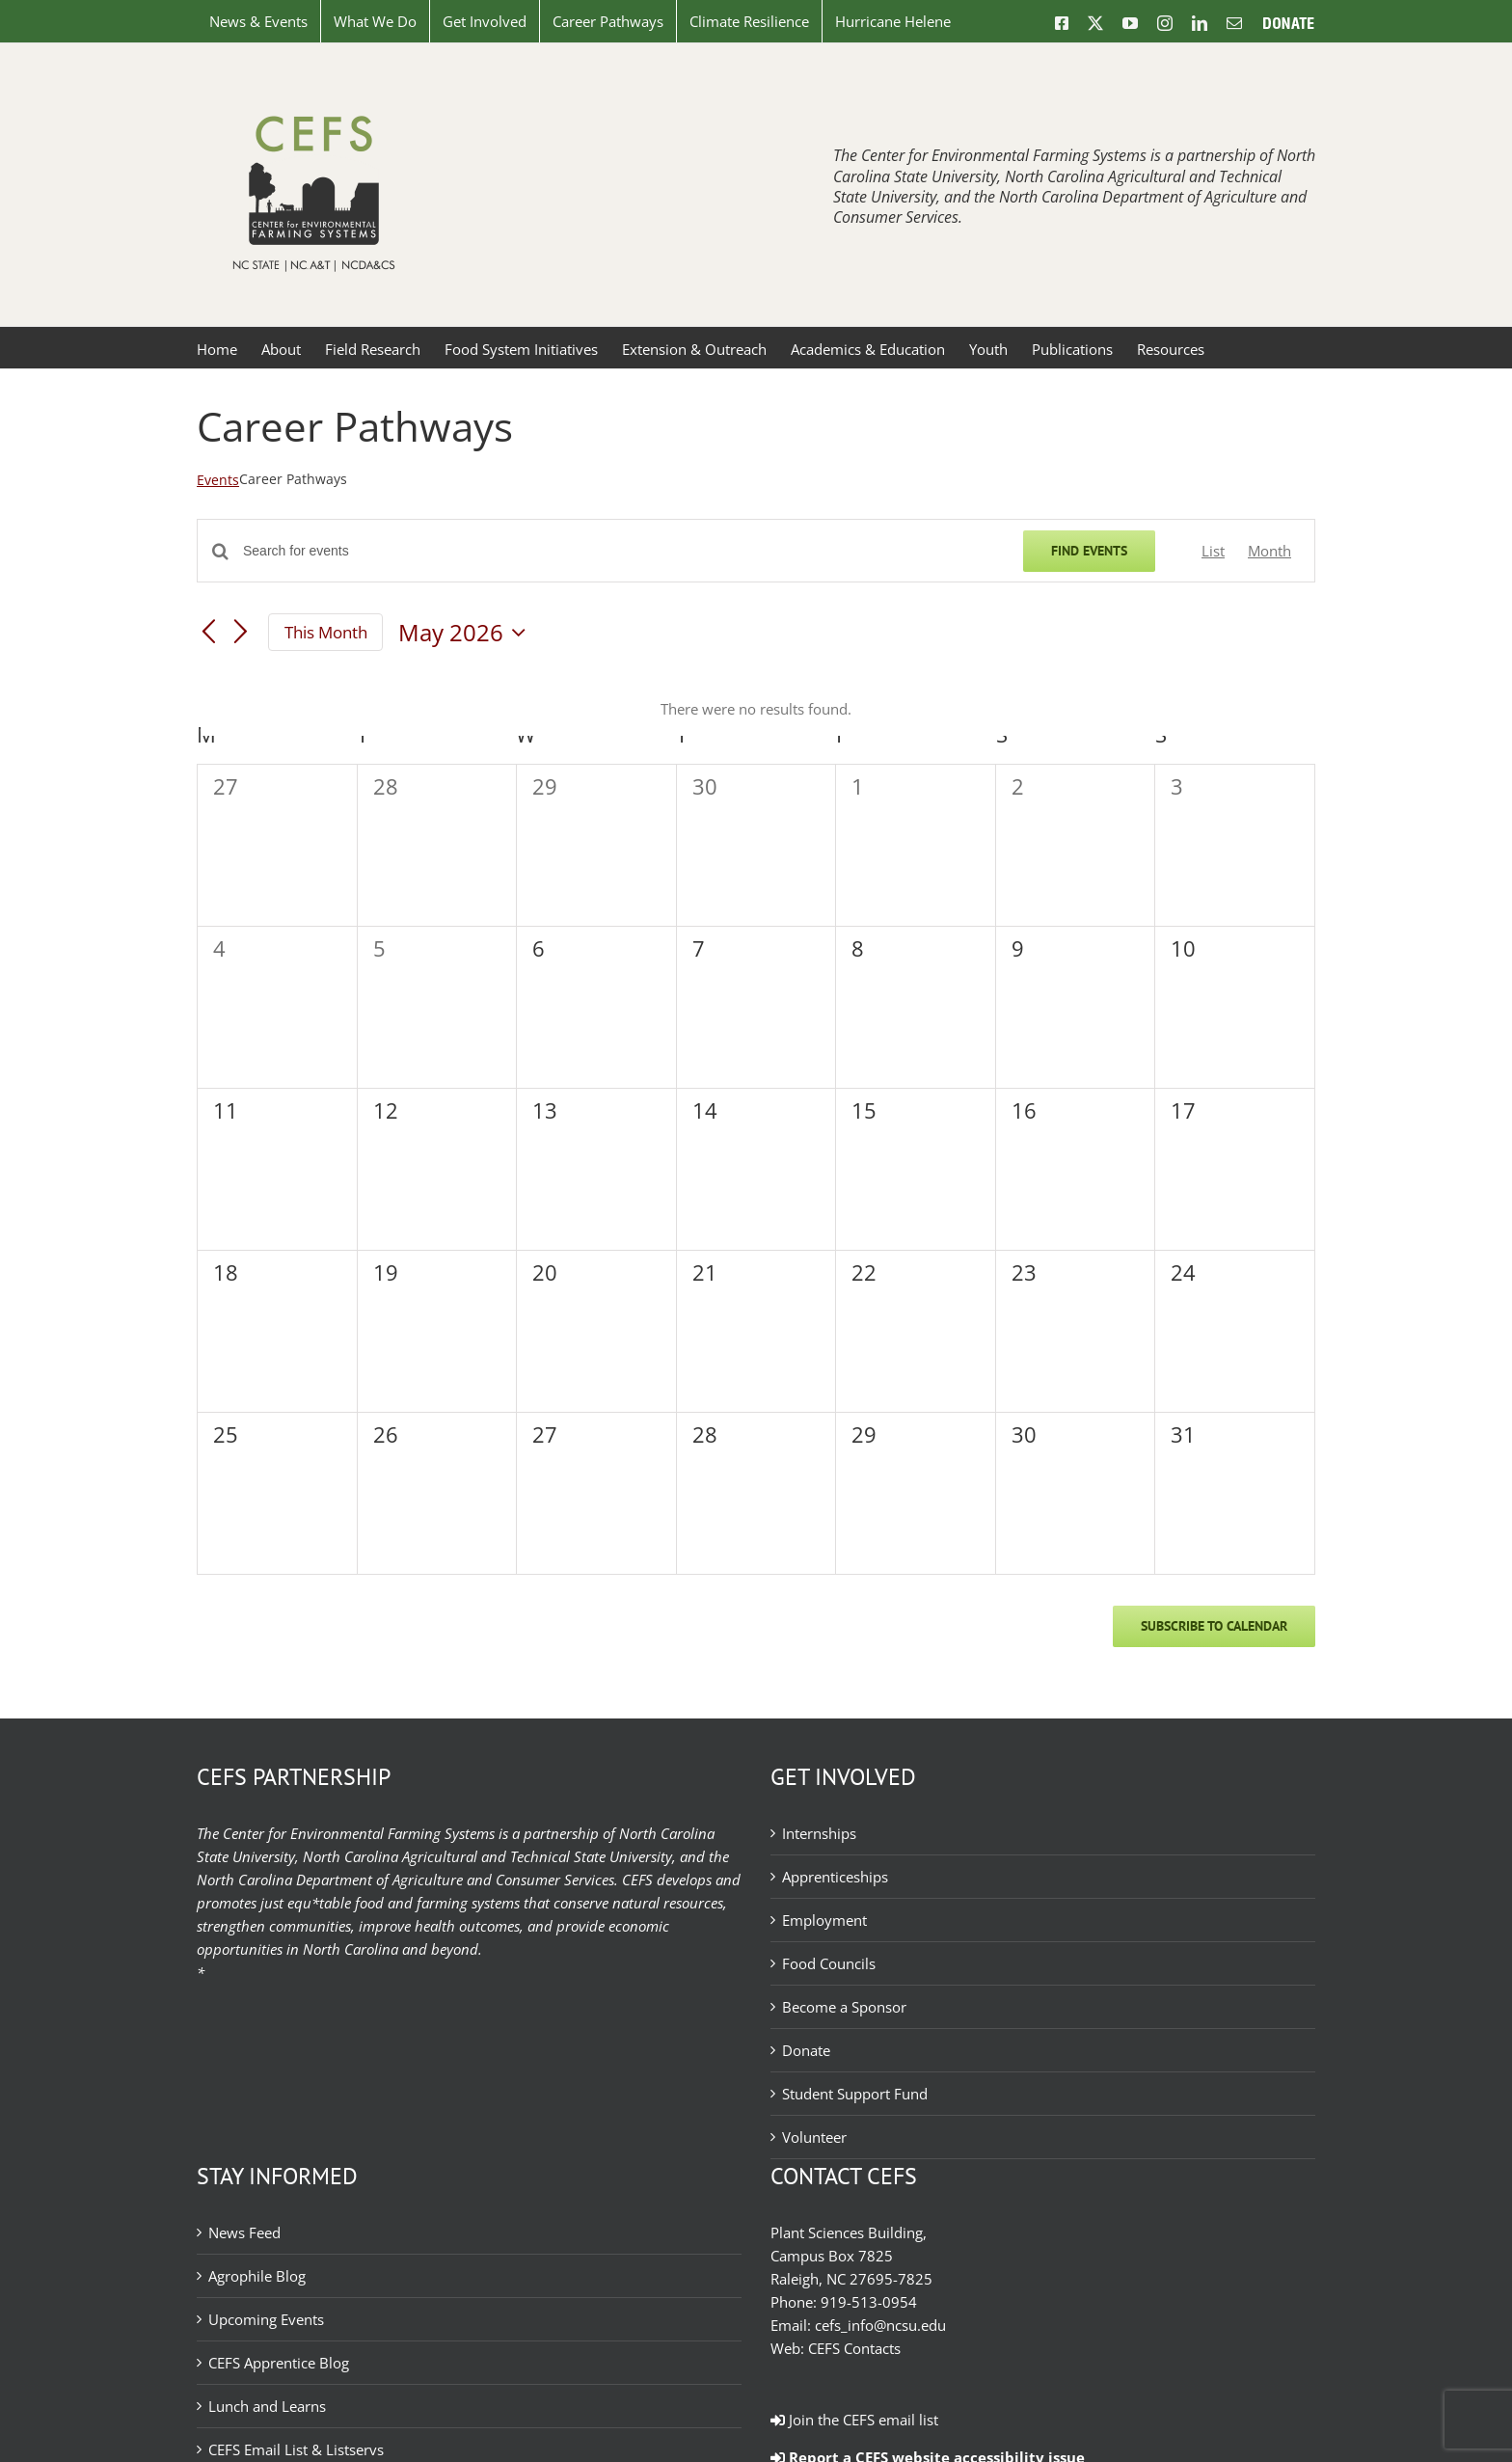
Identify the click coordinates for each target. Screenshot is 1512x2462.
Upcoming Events (266, 2319)
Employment (824, 1920)
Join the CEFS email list (854, 2419)
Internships (819, 1833)
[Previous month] (208, 633)
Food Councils (829, 1963)
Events (218, 480)
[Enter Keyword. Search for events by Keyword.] (621, 551)
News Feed (244, 2232)
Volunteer (814, 2137)
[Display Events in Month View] (1269, 551)
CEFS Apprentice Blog (278, 2362)
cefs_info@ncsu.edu (880, 2325)
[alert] (756, 709)
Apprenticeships (835, 1876)
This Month (325, 632)
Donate (806, 2050)
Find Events (1089, 550)
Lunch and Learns (267, 2406)
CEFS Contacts (854, 2348)
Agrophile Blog (257, 2276)
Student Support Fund (855, 2093)
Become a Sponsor (844, 2006)
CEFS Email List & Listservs (296, 2449)
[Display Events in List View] (1213, 551)
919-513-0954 (869, 2302)
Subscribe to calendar (1214, 1626)
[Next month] (241, 633)
